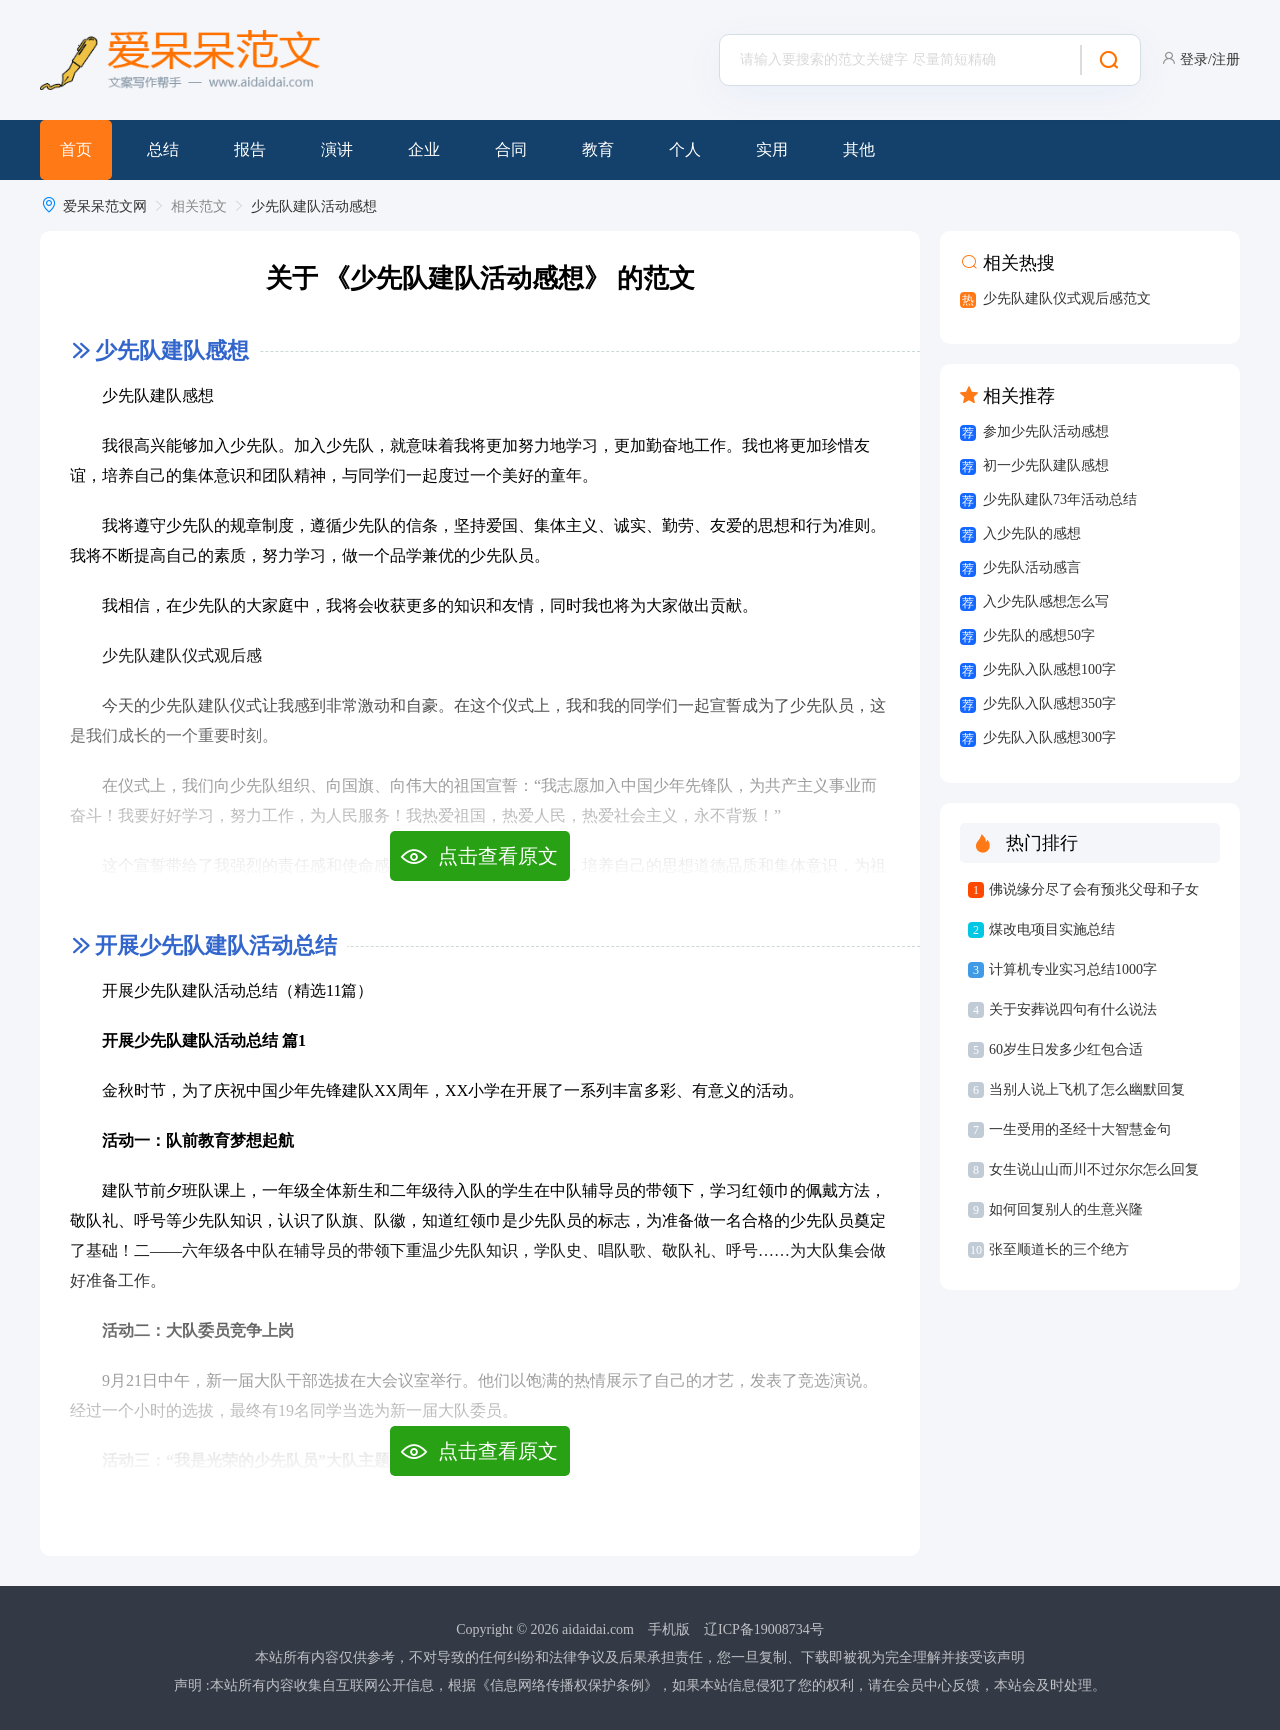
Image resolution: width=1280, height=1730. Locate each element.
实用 (772, 149)
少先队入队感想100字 (1049, 669)
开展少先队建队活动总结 (216, 945)
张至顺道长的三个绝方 (1059, 1249)
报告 (250, 149)
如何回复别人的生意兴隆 (1066, 1209)
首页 (76, 149)
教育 (598, 149)
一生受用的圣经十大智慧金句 (1080, 1129)
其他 (859, 149)
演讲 (337, 149)
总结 (163, 149)
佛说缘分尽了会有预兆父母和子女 (1094, 889)
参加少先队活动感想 (1046, 431)
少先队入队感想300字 (1049, 737)
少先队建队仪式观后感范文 (1067, 298)
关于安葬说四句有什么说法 (1073, 1009)
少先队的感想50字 (1039, 635)
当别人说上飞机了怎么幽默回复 (1087, 1089)
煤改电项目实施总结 (1052, 929)
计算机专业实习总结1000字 (1073, 969)
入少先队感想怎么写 (1046, 601)
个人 (685, 149)
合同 (511, 149)
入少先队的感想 (1032, 533)
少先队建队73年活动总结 (1060, 499)
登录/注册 (1210, 59)
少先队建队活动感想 (314, 206)
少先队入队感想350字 (1049, 703)
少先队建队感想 (172, 350)
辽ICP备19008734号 (764, 1629)
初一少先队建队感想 (1046, 465)
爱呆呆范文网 (105, 206)
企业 (424, 149)
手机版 (669, 1629)
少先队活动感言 (1032, 567)
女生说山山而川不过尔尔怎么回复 (1094, 1169)
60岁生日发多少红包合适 (1066, 1049)
